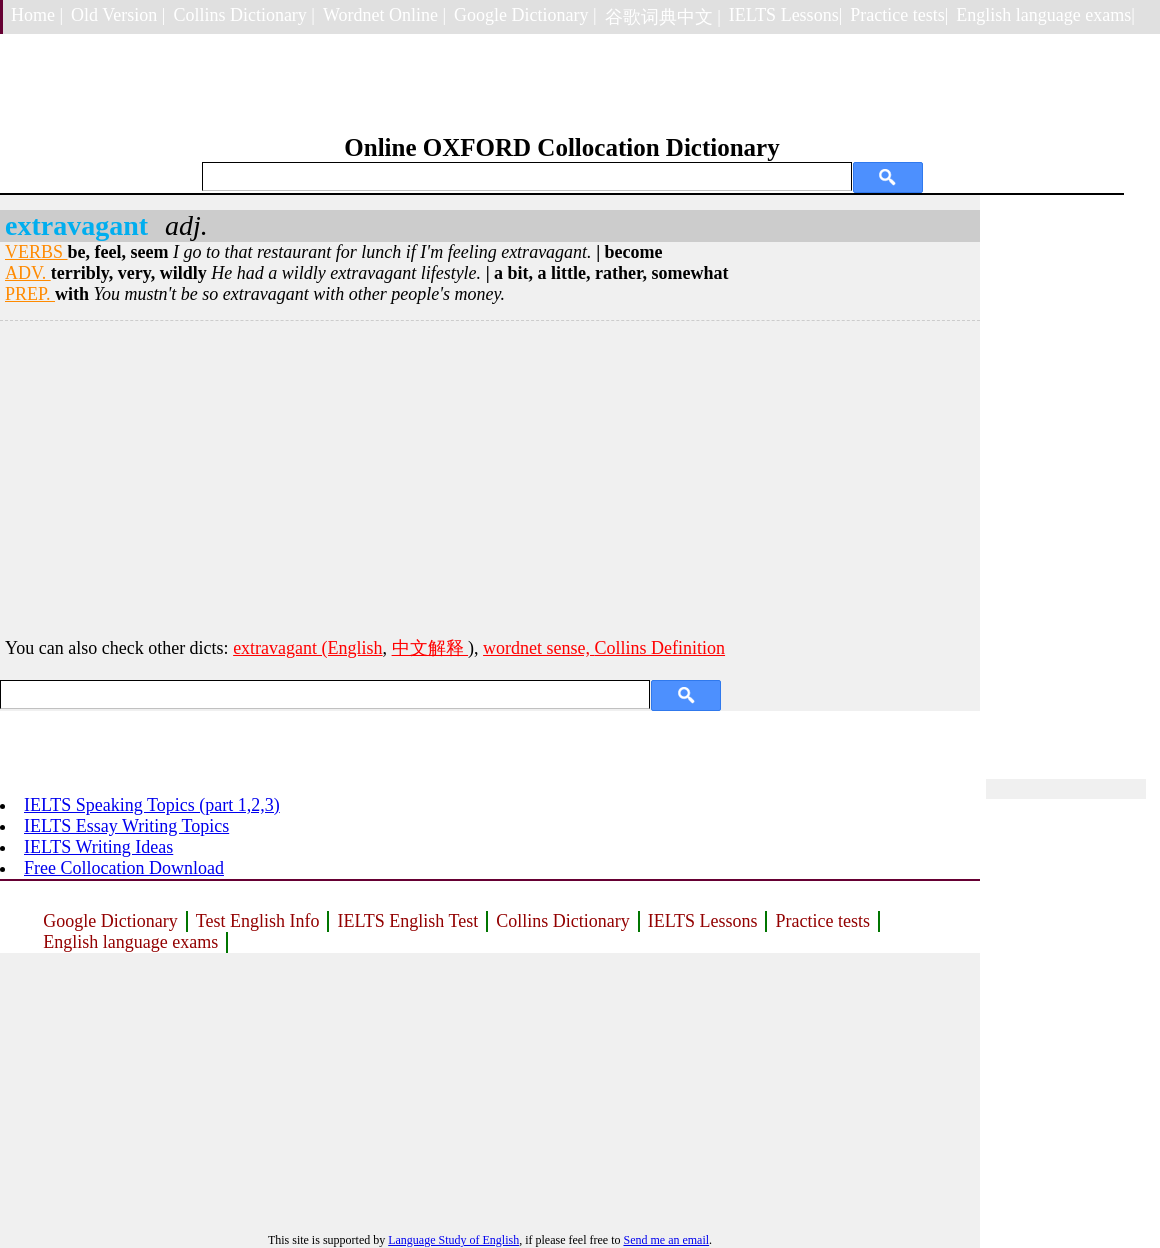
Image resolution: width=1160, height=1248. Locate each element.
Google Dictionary (110, 921)
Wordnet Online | (384, 15)
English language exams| (1045, 15)
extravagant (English (307, 648)
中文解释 (430, 648)
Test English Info (258, 921)
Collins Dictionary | (244, 15)
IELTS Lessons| (785, 15)
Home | (37, 15)
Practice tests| (899, 15)
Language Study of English (453, 1240)
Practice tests (822, 921)
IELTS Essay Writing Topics (126, 826)
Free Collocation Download (124, 868)
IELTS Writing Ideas (98, 847)
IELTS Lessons (703, 921)
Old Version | (118, 15)
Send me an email (666, 1240)
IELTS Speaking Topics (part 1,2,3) (152, 805)
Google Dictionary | (525, 15)
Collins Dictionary (563, 921)
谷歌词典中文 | (663, 17)
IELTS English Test (407, 921)
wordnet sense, (538, 648)
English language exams (130, 942)
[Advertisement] (490, 476)
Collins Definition (660, 648)
